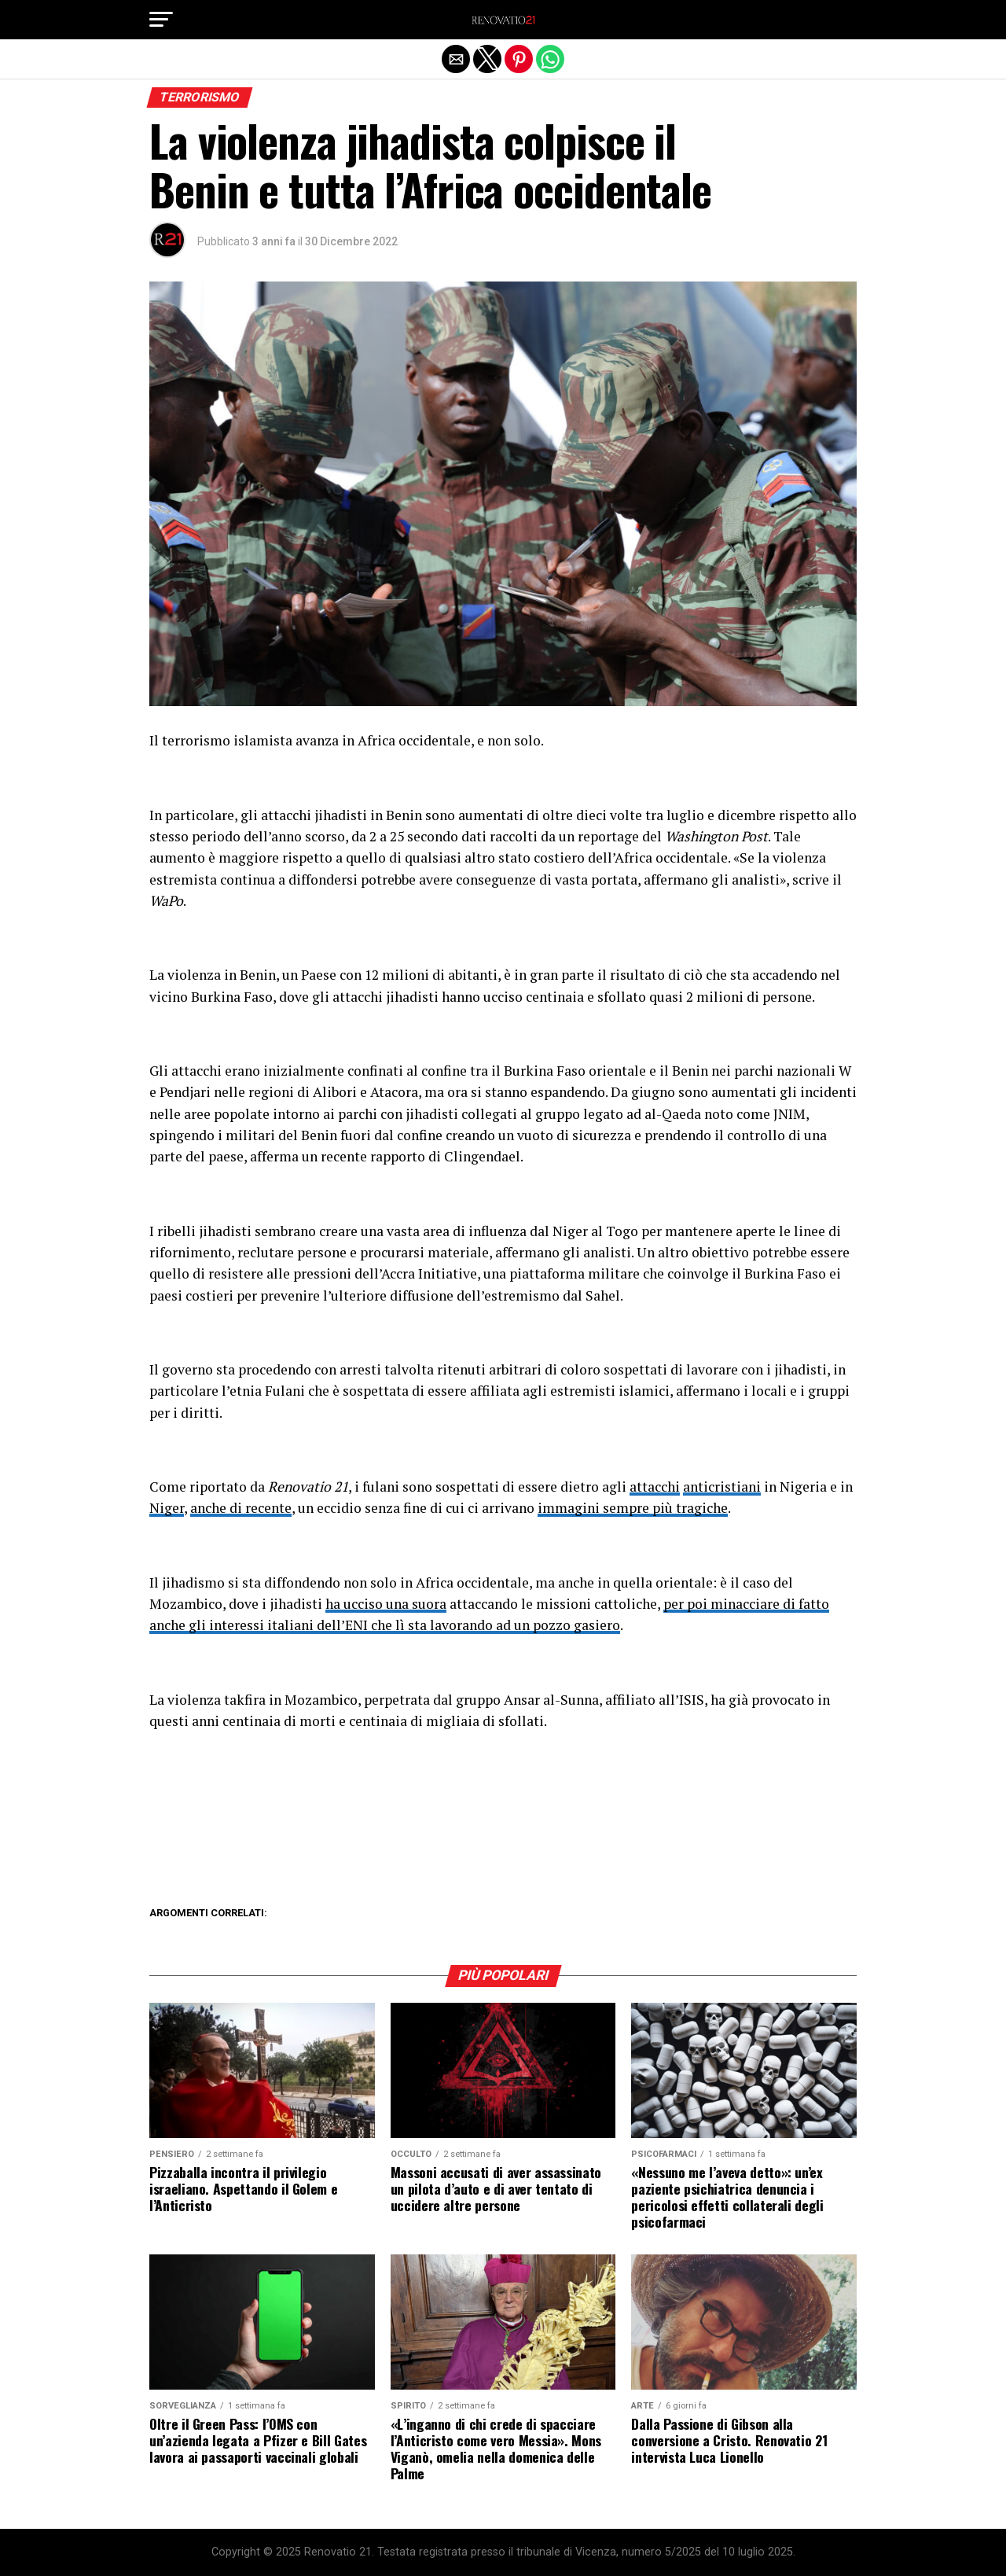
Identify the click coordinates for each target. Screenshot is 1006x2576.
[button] (161, 20)
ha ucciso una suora (385, 1604)
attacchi (655, 1487)
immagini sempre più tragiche (633, 1508)
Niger (166, 1508)
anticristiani (722, 1487)
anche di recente (241, 1508)
